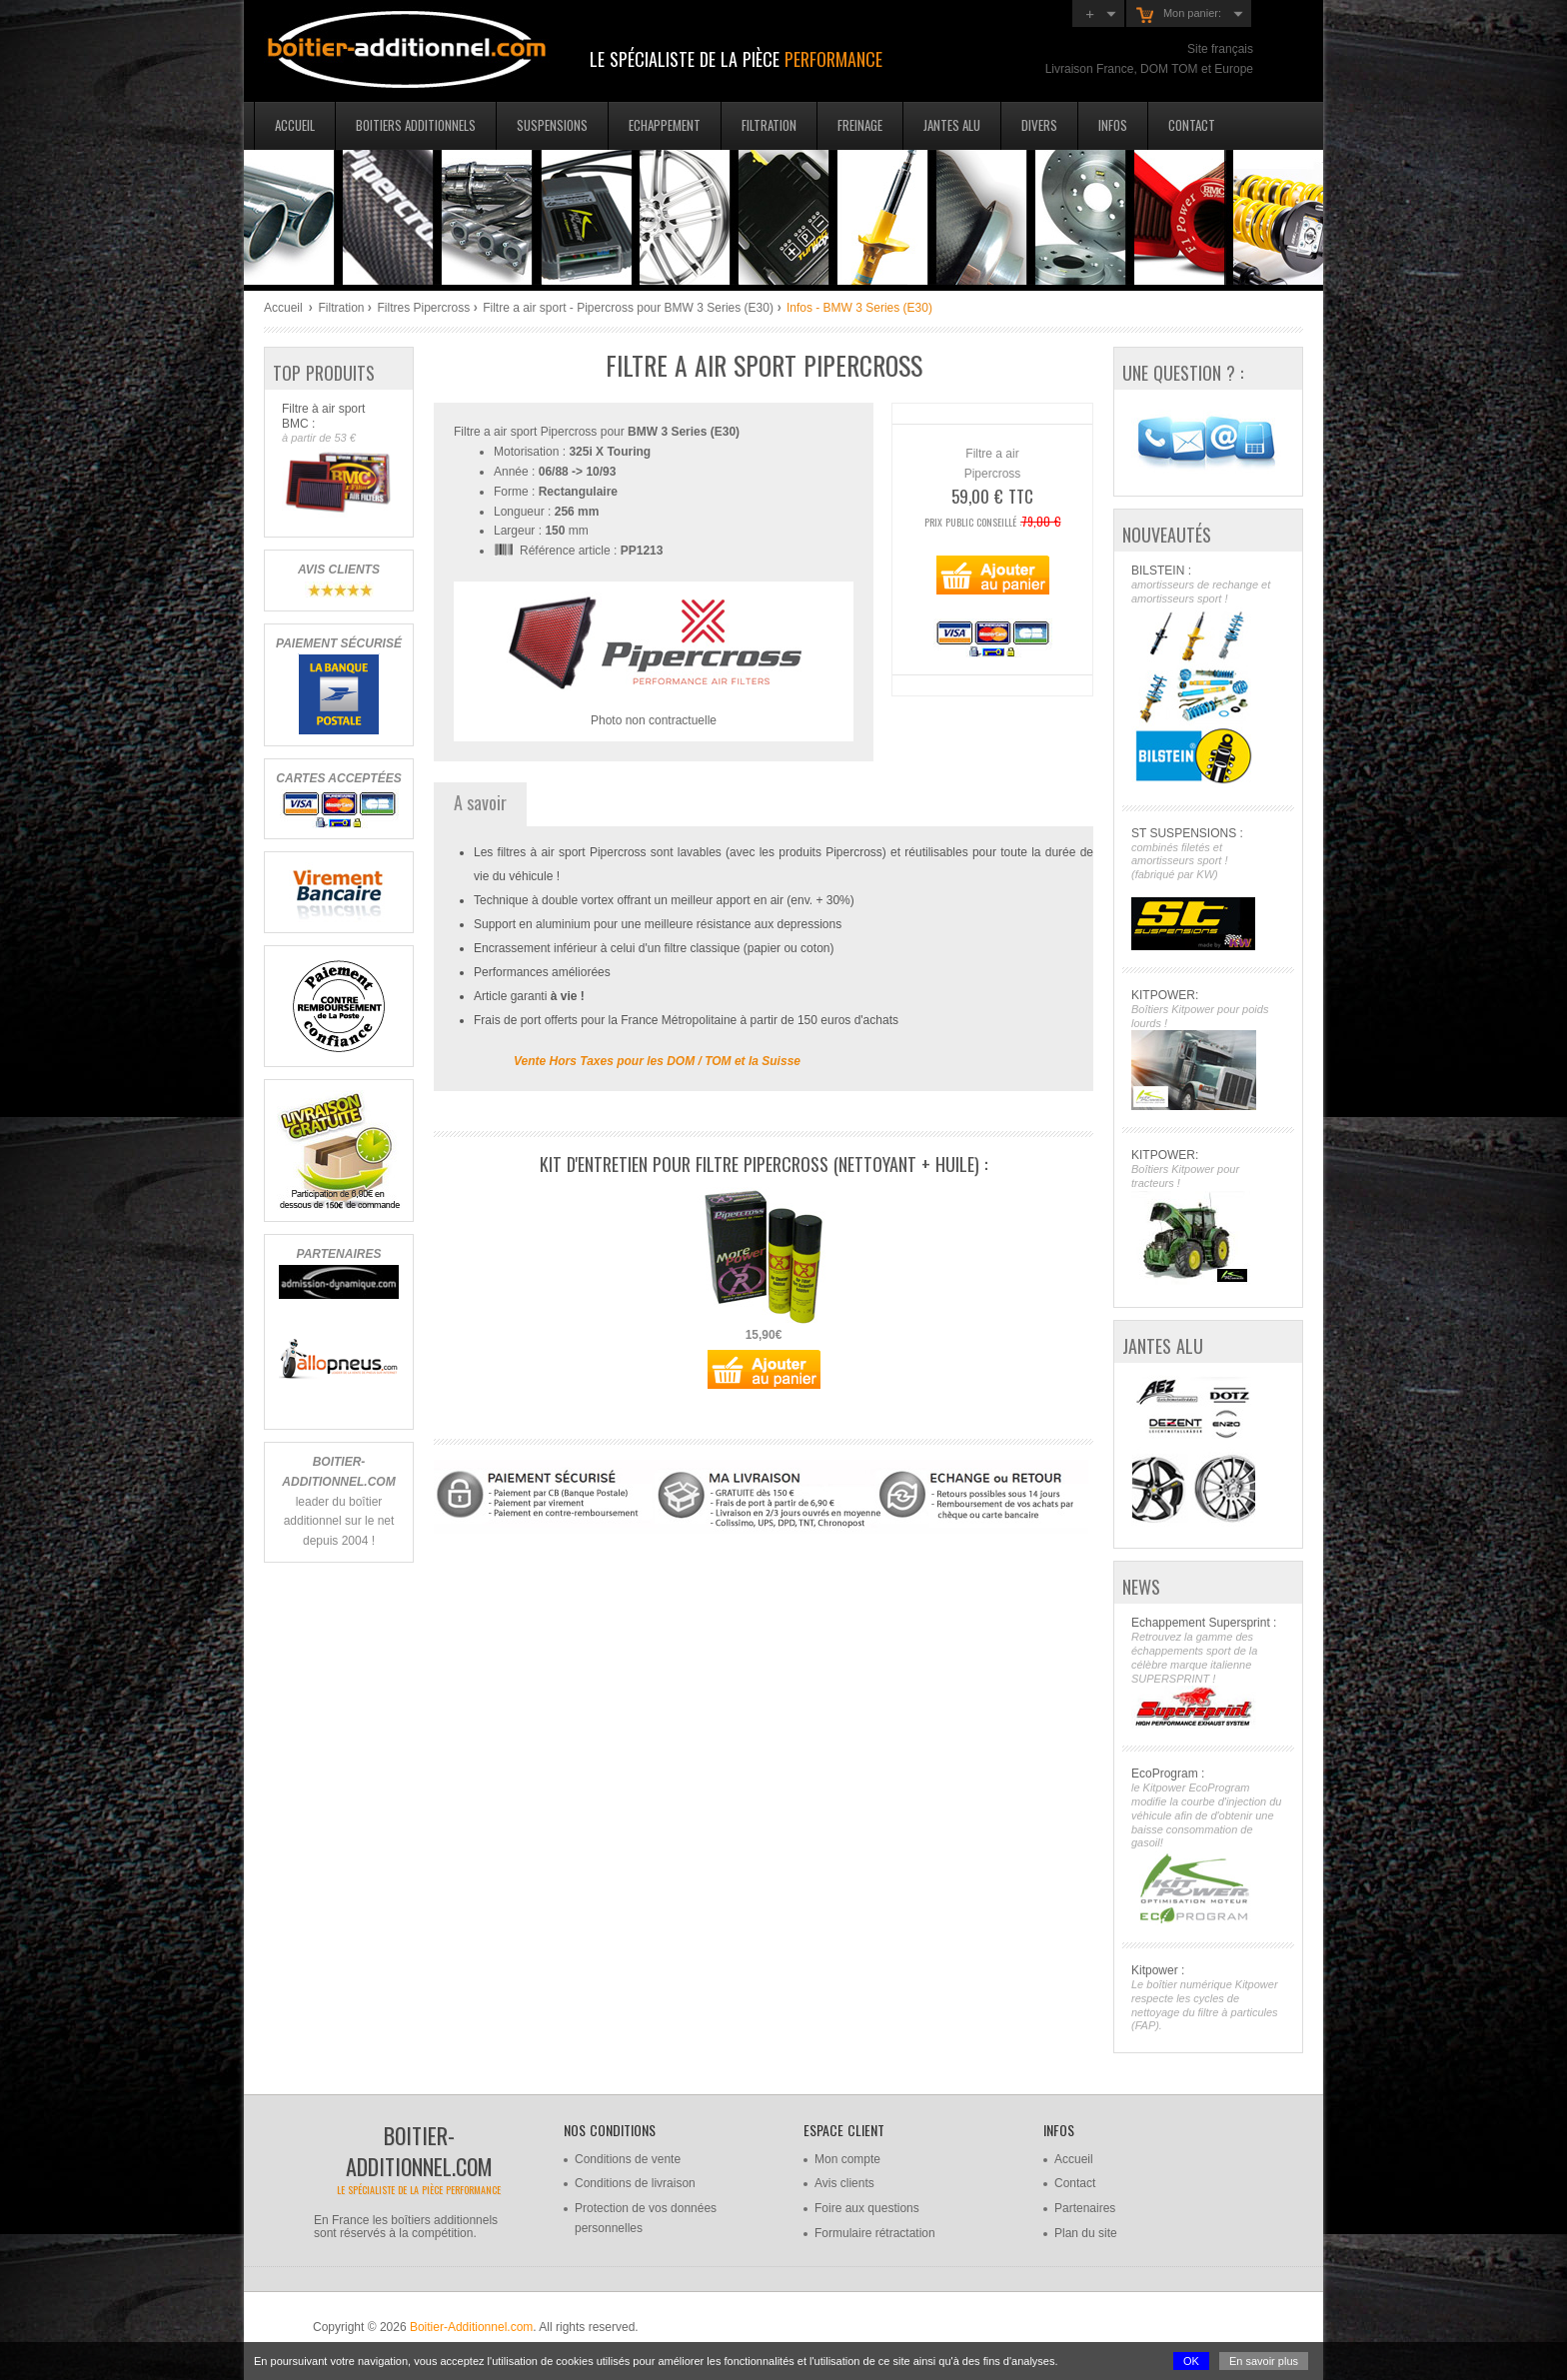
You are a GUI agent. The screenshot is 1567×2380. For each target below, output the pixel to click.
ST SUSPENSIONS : (1207, 888)
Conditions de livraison (635, 2183)
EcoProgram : (1207, 1846)
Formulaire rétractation (874, 2233)
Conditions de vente (628, 2159)
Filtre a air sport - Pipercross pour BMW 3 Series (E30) (628, 308)
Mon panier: (1178, 15)
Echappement (665, 125)
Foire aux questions (866, 2208)
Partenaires (1084, 2208)
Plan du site (1085, 2233)
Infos (1112, 125)
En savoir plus (1263, 2361)
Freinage (859, 125)
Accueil (295, 125)
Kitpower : (1207, 1998)
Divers (1039, 125)
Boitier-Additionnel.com (471, 2327)
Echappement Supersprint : (1207, 1672)
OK (1191, 2361)
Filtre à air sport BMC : (338, 460)
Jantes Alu (951, 125)
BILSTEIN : (1207, 676)
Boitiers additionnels (416, 125)
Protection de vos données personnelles (646, 2218)
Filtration (769, 125)
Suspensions (552, 125)
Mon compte (847, 2159)
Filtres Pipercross (423, 308)
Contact (1191, 125)
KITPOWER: (1207, 1049)
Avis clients (844, 2183)
